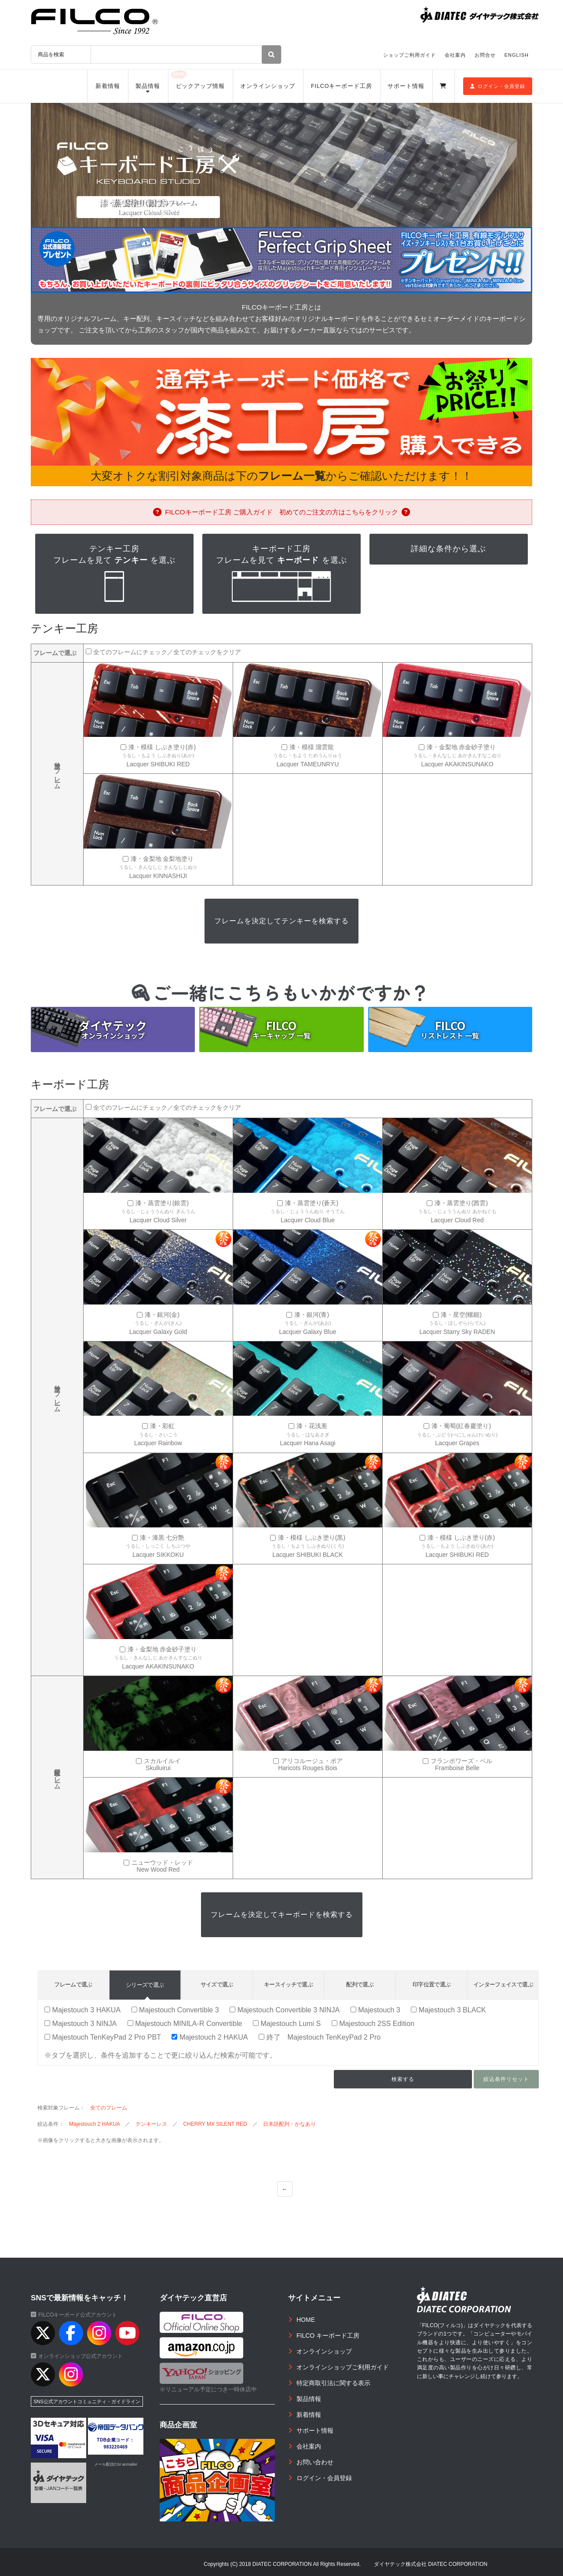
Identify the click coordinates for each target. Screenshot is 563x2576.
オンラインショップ (267, 86)
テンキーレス (151, 2124)
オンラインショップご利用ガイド (342, 2367)
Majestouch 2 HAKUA (210, 2037)
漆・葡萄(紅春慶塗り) (461, 1426)
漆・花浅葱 (311, 1426)
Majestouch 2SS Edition (373, 2023)
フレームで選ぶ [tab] (73, 1984)
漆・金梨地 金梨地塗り (162, 858)
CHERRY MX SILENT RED (215, 2124)
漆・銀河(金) (162, 1314)
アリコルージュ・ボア (312, 1761)
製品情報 (147, 86)
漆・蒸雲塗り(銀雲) (162, 1203)
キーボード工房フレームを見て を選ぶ (281, 574)
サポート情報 (406, 86)
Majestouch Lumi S (287, 2023)
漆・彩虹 (162, 1426)
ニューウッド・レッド (162, 1862)
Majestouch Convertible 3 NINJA (285, 2010)
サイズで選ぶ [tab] (217, 1984)
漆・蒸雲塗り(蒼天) (311, 1203)
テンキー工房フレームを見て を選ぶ (114, 574)
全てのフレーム (108, 2108)
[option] (281, 165)
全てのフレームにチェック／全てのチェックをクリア (167, 652)
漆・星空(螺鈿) (461, 1314)
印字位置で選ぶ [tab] (431, 1984)
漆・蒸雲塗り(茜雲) (461, 1203)
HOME (305, 2319)
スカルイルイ (162, 1761)
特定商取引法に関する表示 (333, 2383)
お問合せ (485, 55)
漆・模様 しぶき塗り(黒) (311, 1537)
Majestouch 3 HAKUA (82, 2010)
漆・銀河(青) (311, 1314)
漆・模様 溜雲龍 (311, 747)
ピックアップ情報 (200, 86)
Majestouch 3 (375, 2010)
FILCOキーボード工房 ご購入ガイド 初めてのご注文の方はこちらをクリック (281, 512)
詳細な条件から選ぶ (448, 548)
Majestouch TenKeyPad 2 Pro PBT (102, 2037)
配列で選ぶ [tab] (359, 1984)
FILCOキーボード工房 (341, 86)
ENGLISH (517, 55)
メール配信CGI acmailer (115, 2464)
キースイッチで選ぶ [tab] (288, 1984)
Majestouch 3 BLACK (448, 2010)
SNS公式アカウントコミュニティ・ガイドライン (86, 2401)
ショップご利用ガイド (409, 55)
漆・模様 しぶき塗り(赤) (162, 747)
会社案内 (455, 55)
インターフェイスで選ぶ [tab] (503, 1984)
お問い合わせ (314, 2462)
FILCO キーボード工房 (327, 2335)
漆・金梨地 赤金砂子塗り (461, 747)
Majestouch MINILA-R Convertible (185, 2023)
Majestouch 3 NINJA (80, 2023)
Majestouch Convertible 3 (175, 2010)
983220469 (116, 2447)
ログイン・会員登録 (497, 86)
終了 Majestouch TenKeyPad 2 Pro (319, 2037)
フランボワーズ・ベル (461, 1761)
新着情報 (107, 86)
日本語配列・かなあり (289, 2124)
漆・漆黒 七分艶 (162, 1537)
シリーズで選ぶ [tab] (145, 1985)
